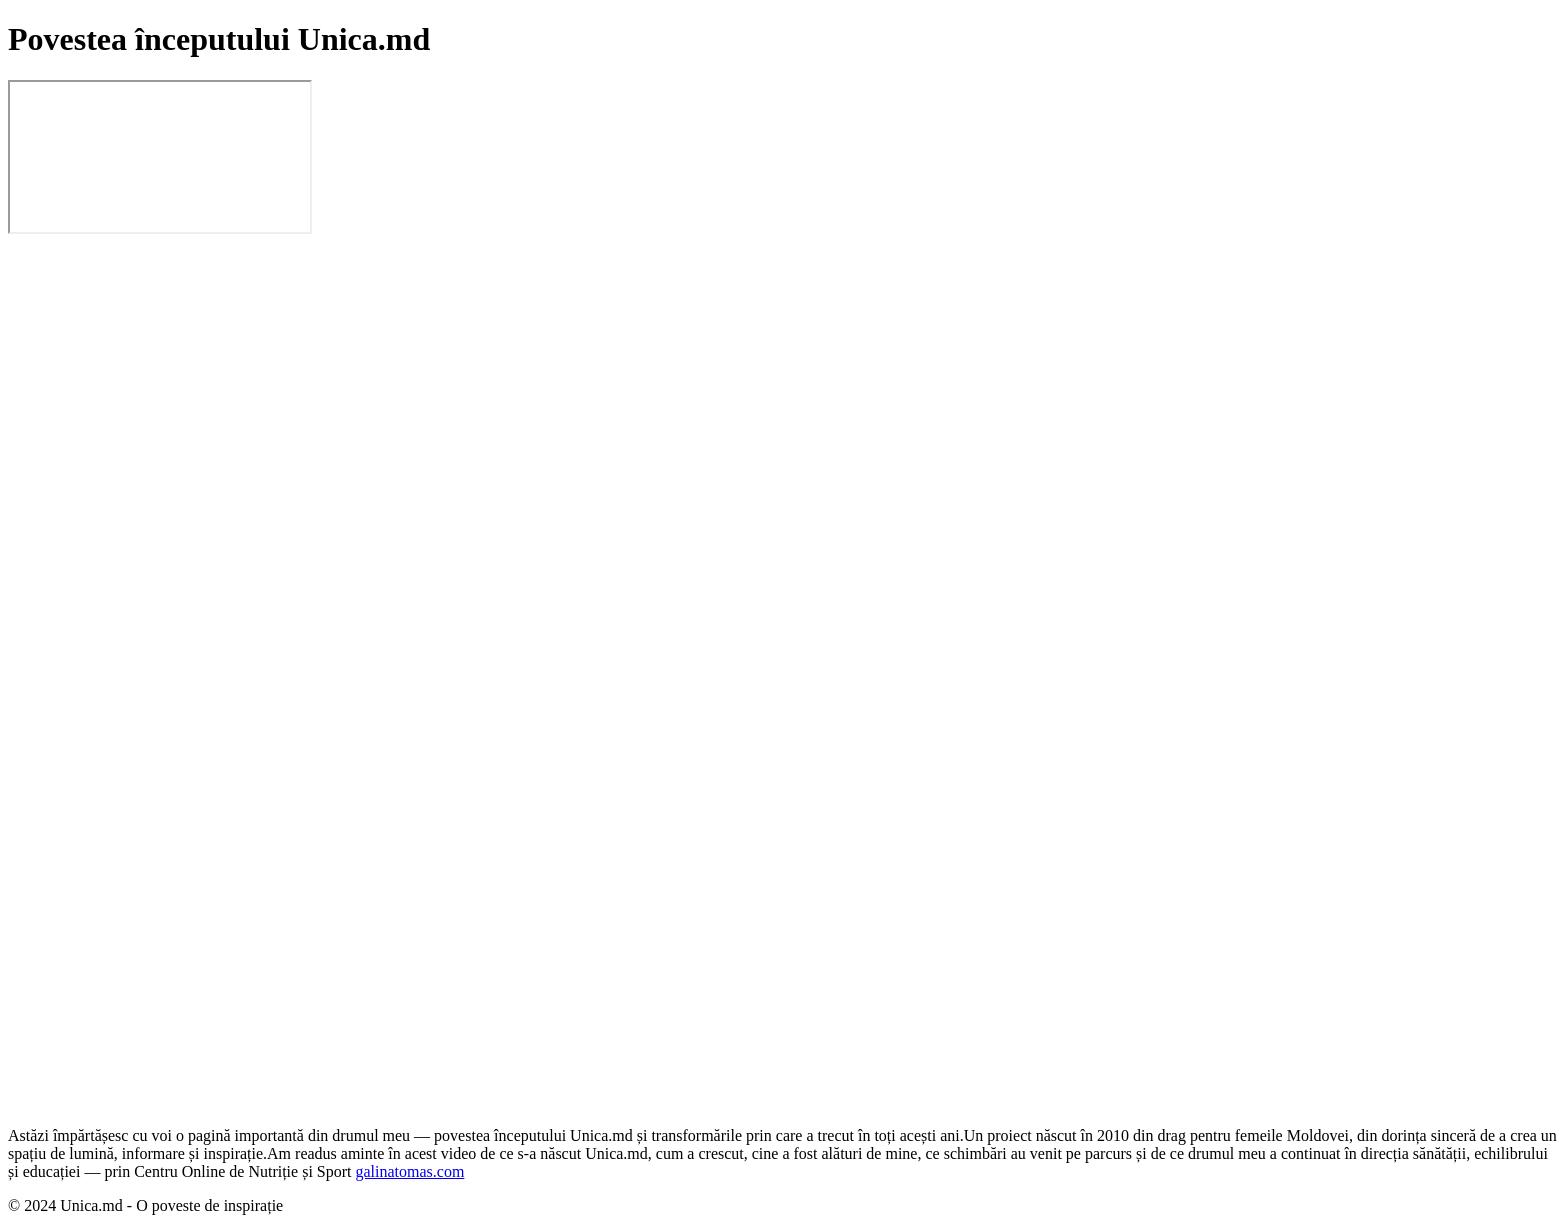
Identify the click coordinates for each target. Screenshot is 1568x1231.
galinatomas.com (410, 1171)
